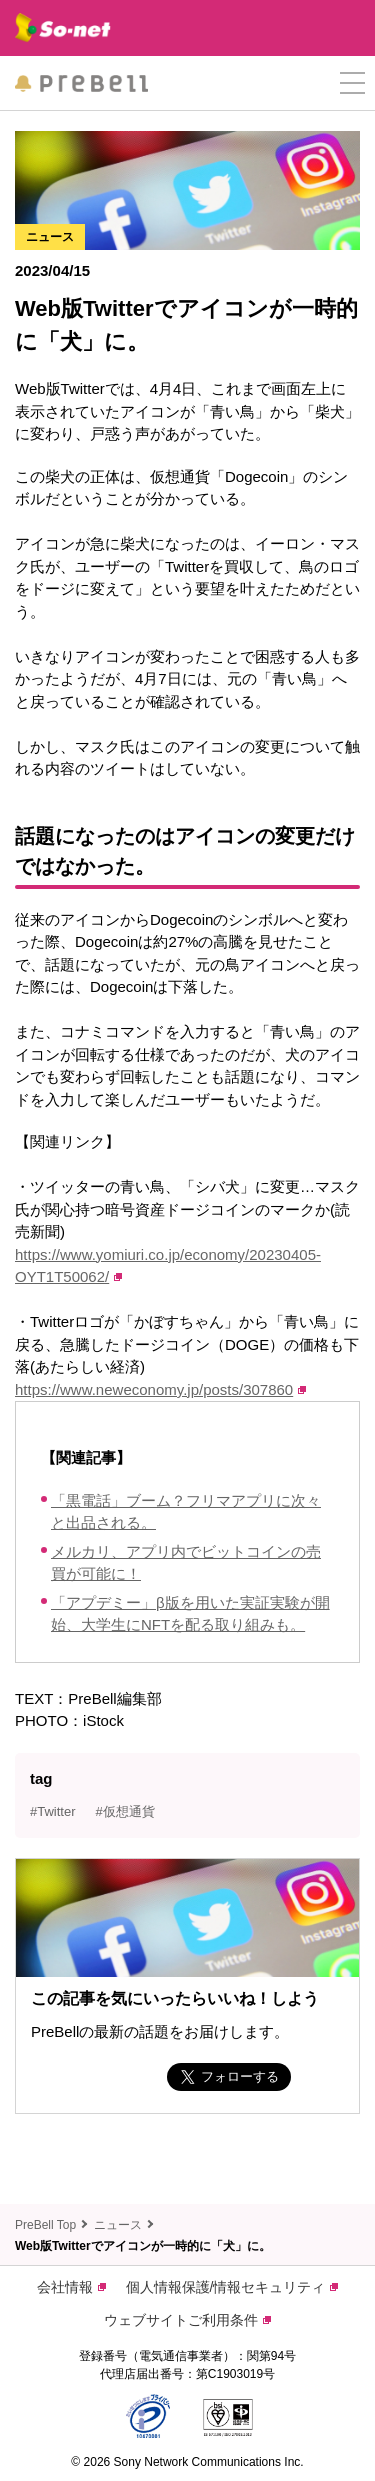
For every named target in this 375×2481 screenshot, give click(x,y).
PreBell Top (45, 2225)
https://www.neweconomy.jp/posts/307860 (160, 1389)
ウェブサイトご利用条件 (187, 2320)
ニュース (118, 2225)
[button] (352, 83)
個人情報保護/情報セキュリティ (232, 2287)
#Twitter (53, 1811)
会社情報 (71, 2287)
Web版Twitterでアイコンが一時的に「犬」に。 (143, 2246)
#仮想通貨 (125, 1811)
